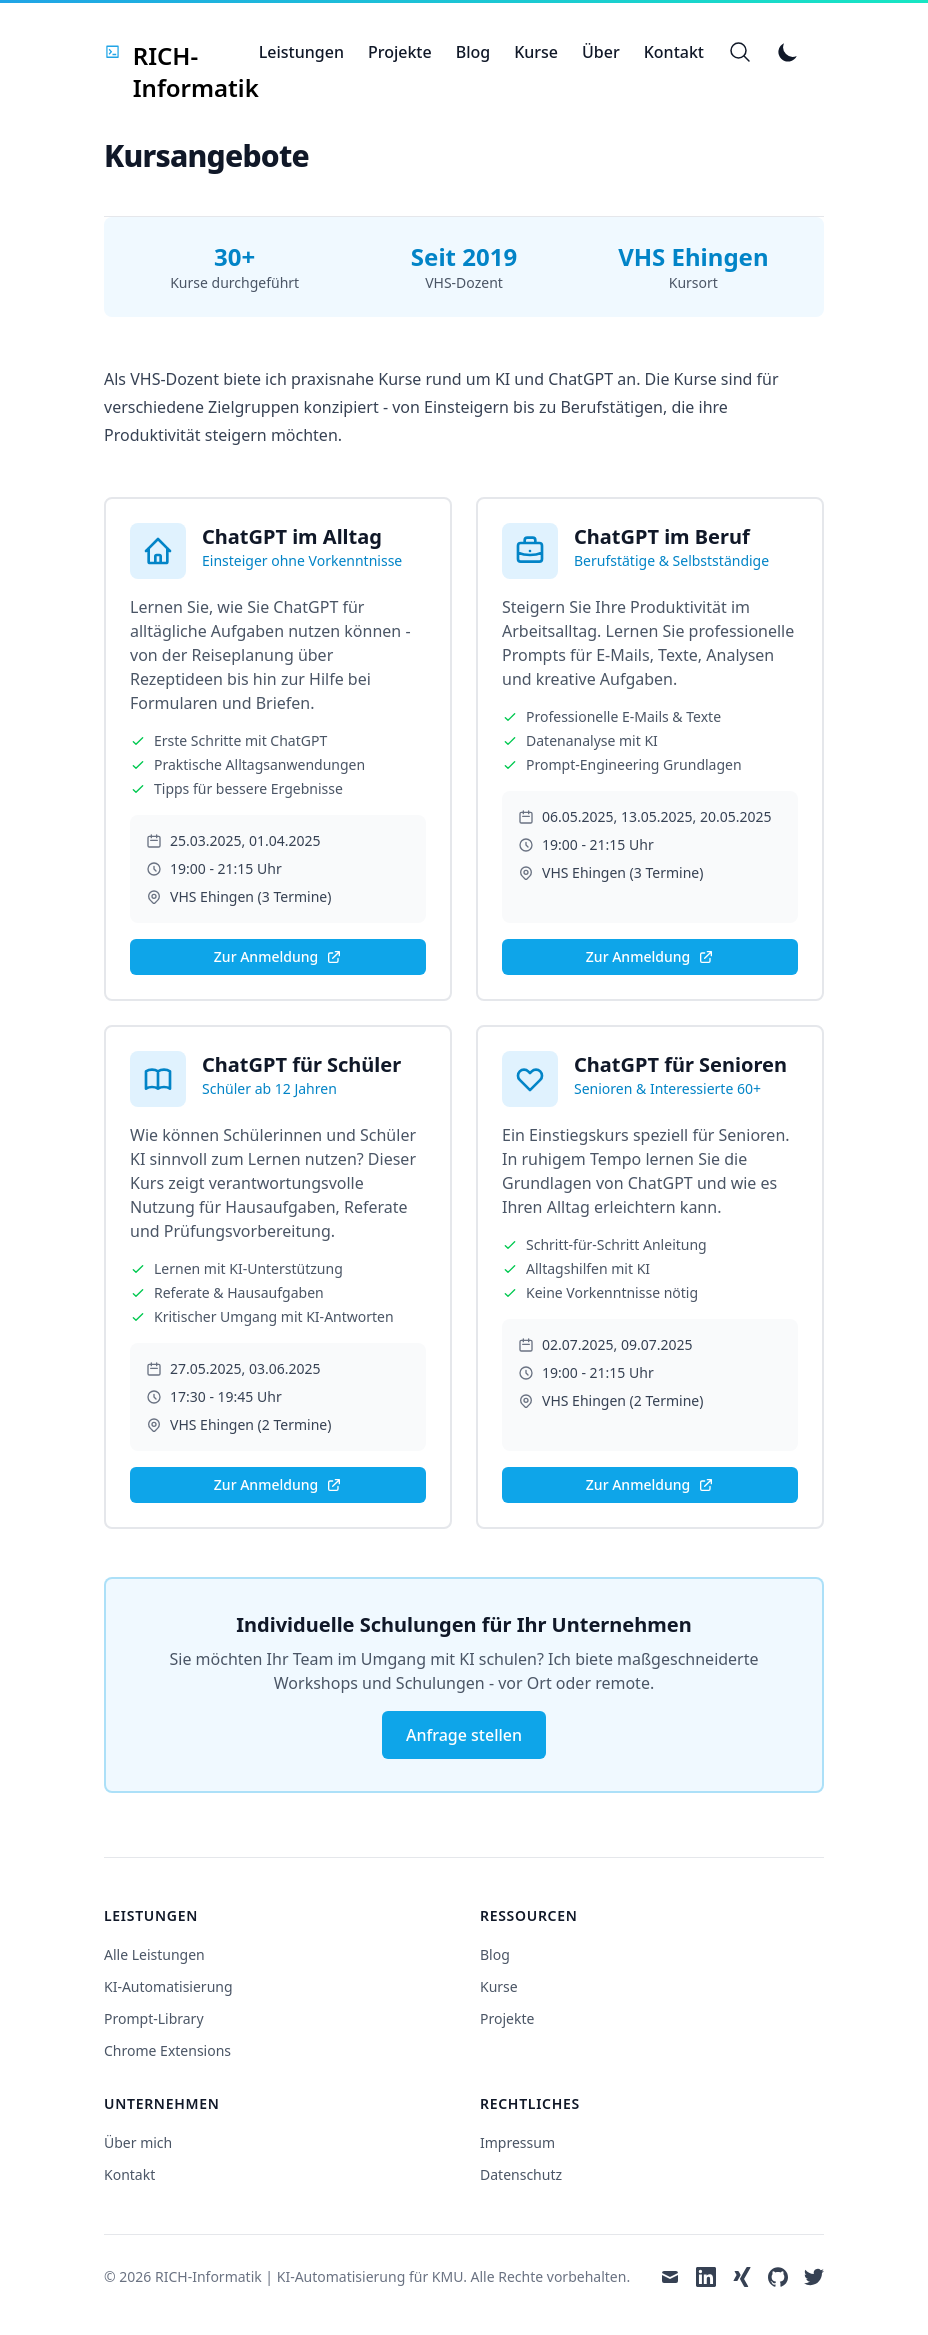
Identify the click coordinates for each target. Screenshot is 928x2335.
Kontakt (674, 52)
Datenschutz (521, 2174)
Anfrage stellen (464, 1735)
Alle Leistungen (154, 1954)
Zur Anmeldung (278, 956)
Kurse (536, 52)
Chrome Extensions (167, 2050)
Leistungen (301, 52)
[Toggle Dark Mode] (788, 52)
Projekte (400, 52)
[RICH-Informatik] (181, 52)
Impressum (517, 2142)
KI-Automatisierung (168, 1986)
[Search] (740, 52)
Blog (473, 52)
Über (601, 52)
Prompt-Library (154, 2018)
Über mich (138, 2142)
